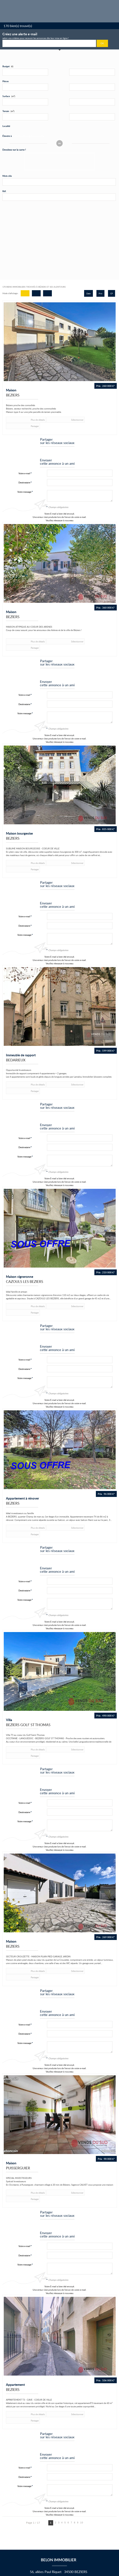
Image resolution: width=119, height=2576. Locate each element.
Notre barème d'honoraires (46, 2529)
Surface (8, 96)
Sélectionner (41, 419)
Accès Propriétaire (81, 2529)
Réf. (4, 191)
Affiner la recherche (103, 9)
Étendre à (7, 136)
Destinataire (24, 475)
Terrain (8, 111)
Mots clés (7, 175)
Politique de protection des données (76, 2524)
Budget (6, 66)
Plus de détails (20, 419)
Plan (66, 2529)
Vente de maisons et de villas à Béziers (59, 2537)
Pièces (5, 81)
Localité (6, 126)
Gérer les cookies (105, 2524)
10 (81, 2454)
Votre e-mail (24, 466)
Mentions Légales (47, 2524)
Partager (60, 419)
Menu (112, 9)
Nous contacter (27, 2524)
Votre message (24, 484)
